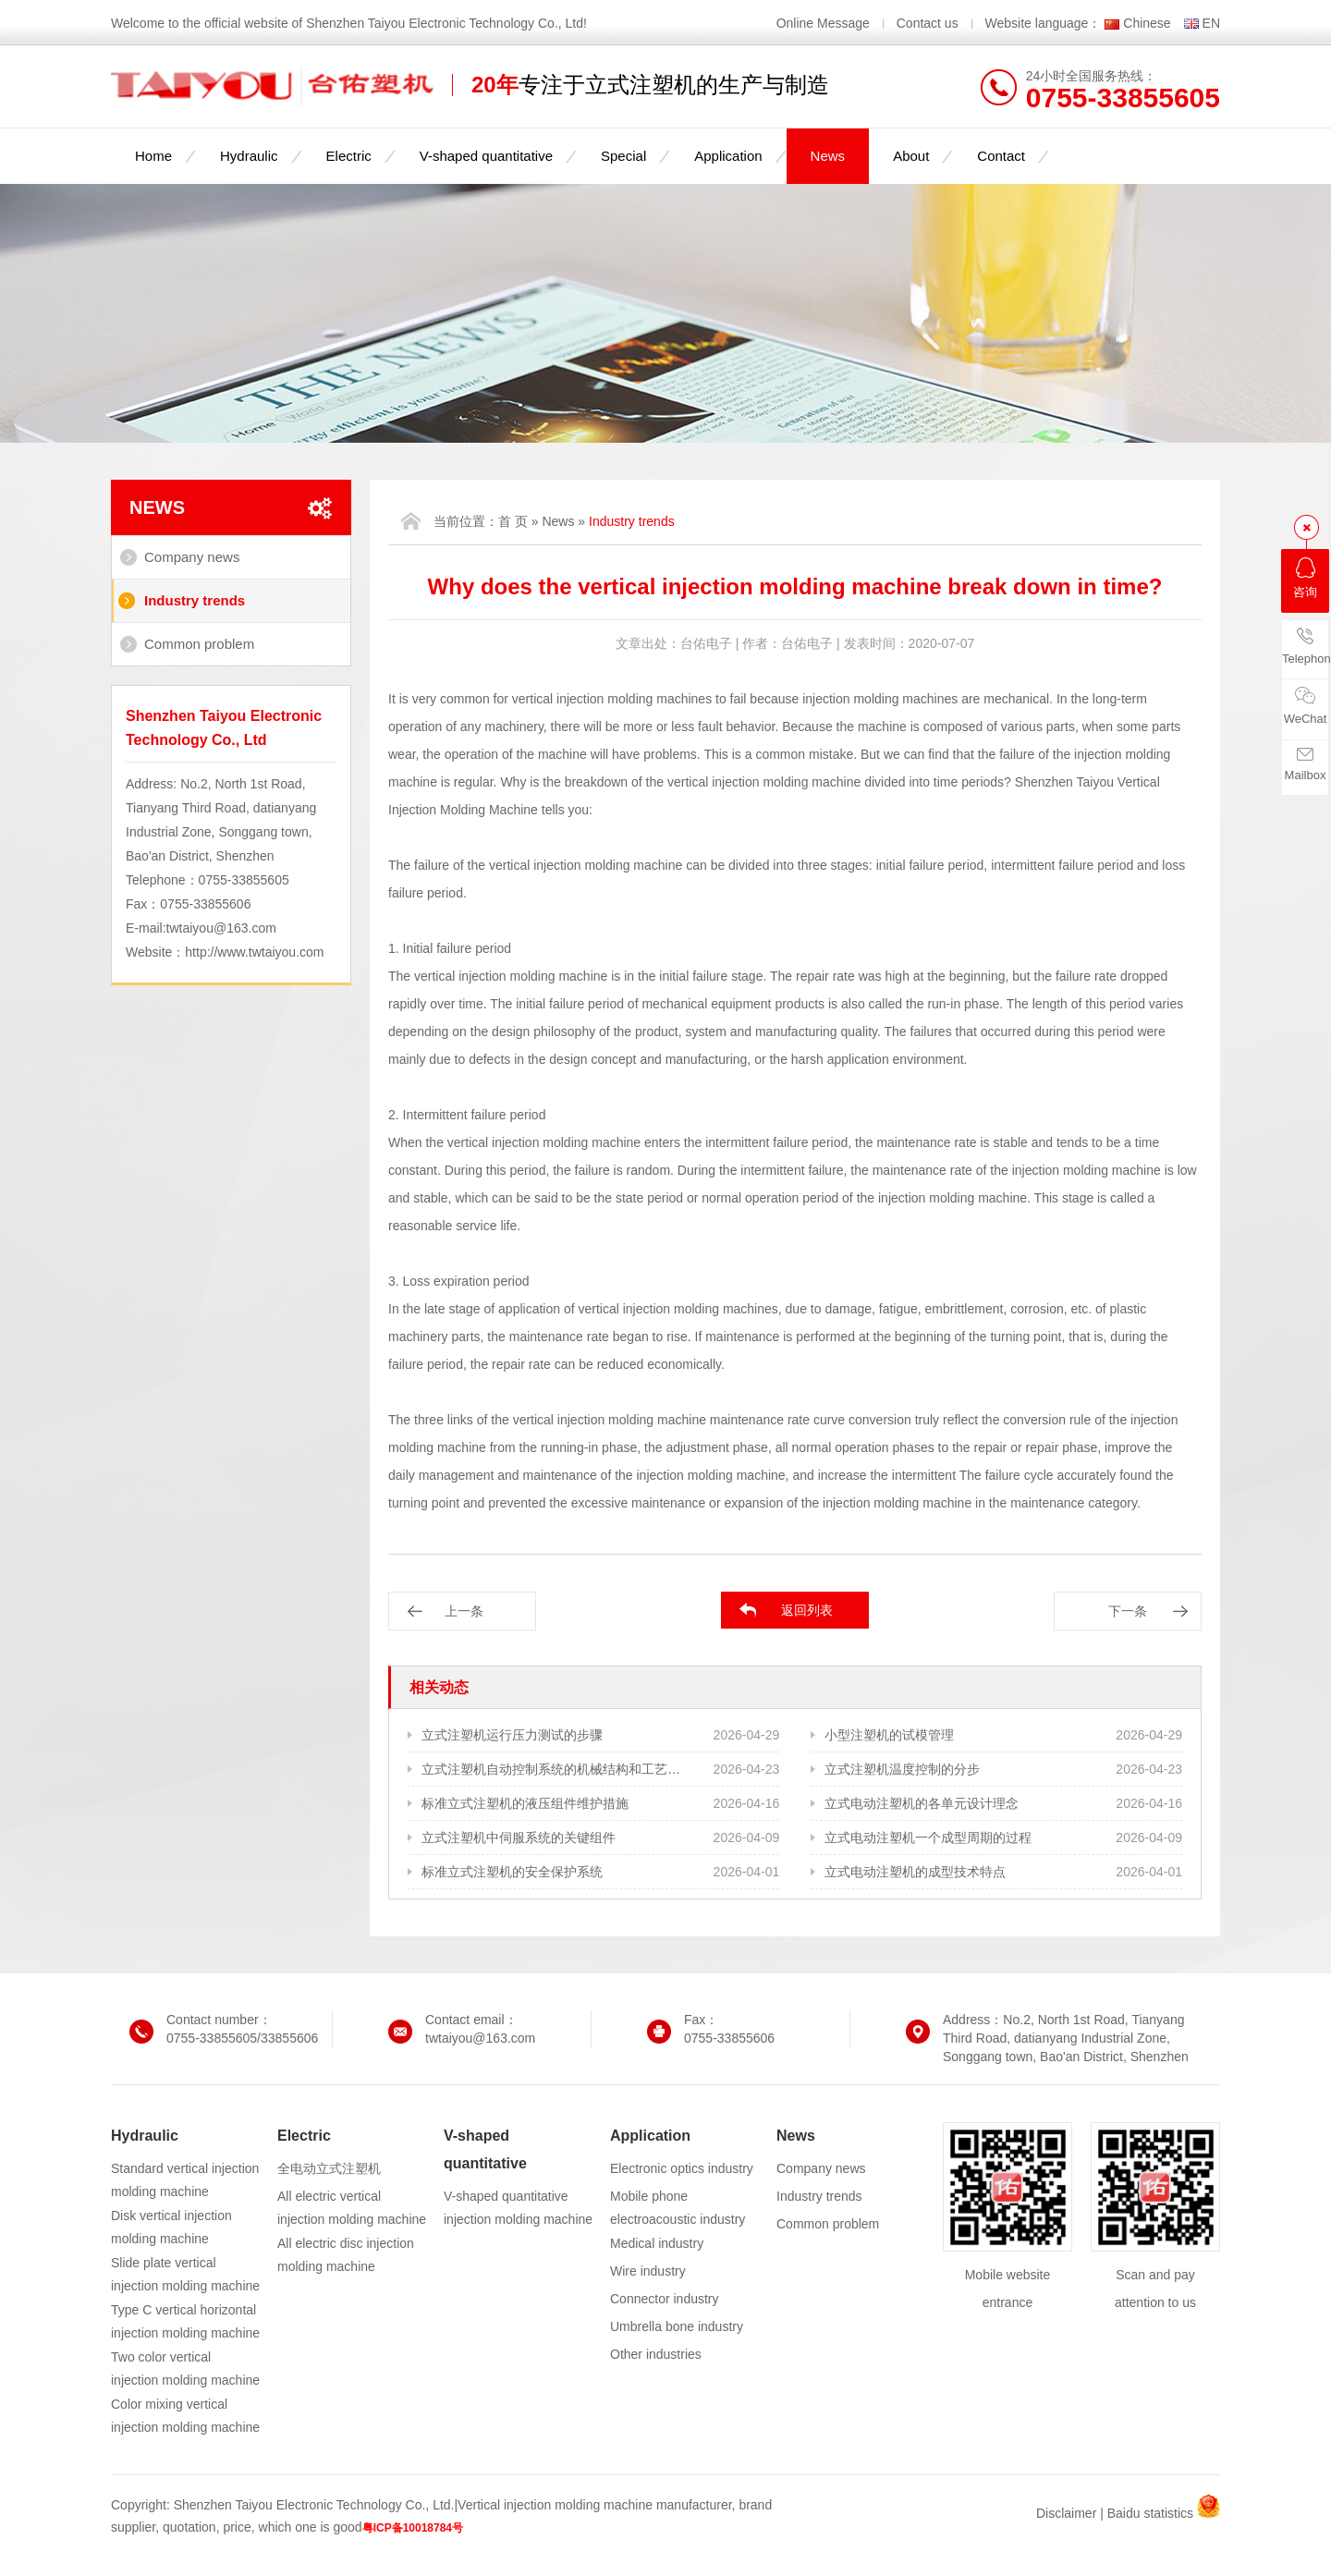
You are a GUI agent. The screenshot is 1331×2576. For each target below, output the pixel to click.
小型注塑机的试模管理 (889, 1735)
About (911, 156)
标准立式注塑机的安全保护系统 (512, 1871)
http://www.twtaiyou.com (254, 952)
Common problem (199, 644)
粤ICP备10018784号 (412, 2527)
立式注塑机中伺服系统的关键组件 (518, 1837)
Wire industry (648, 2271)
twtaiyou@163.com (221, 928)
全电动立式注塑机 (329, 2168)
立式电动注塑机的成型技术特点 (915, 1871)
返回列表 (807, 1610)
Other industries (656, 2354)
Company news (191, 557)
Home (153, 156)
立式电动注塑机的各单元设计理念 (921, 1803)
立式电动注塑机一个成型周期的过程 (928, 1837)
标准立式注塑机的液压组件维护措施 (525, 1803)
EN (1211, 23)
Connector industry (664, 2298)
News (828, 156)
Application (728, 156)
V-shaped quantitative (486, 156)
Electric (349, 156)
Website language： (1043, 23)
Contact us (928, 23)
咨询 (1305, 578)
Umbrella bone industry (676, 2326)
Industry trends (194, 600)
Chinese (1146, 23)
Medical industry (656, 2243)
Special (623, 156)
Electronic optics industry (681, 2168)
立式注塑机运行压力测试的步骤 (512, 1735)
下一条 (1127, 1611)
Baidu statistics (1150, 2513)
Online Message (824, 23)
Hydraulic (249, 156)
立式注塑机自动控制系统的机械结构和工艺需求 (552, 1769)
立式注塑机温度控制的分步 (902, 1769)
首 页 (513, 521)
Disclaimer (1066, 2513)
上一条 (464, 1611)
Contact (1001, 156)
